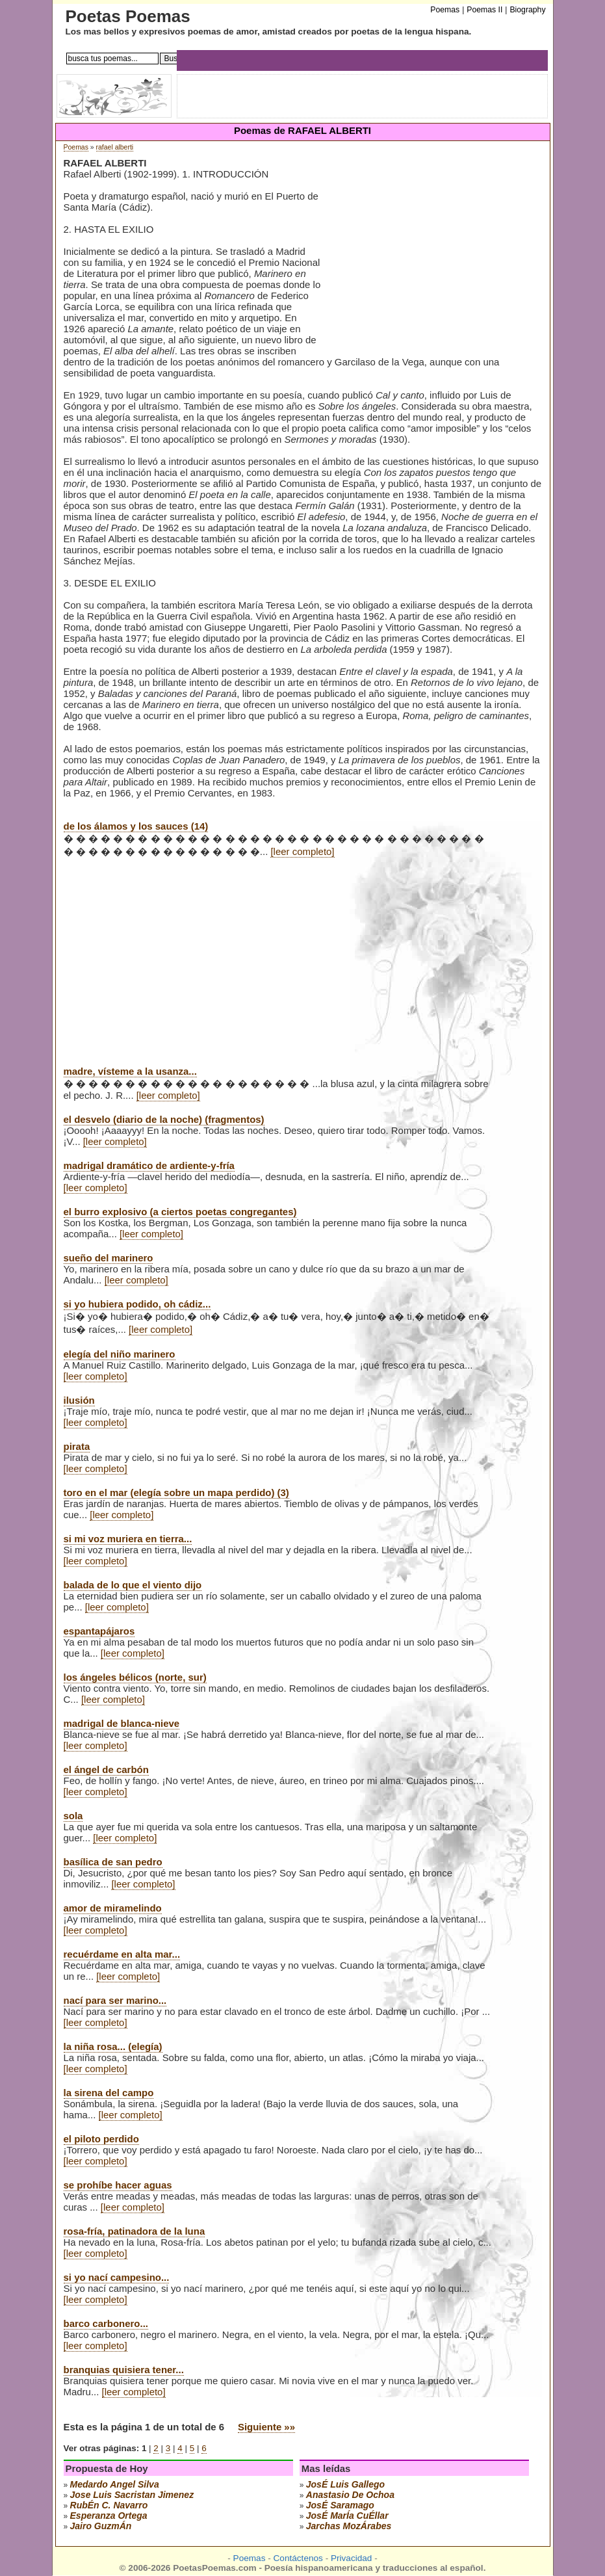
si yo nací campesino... (117, 2277)
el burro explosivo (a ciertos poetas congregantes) (180, 1211)
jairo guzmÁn (101, 2526)
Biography (527, 9)
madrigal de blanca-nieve (122, 1723)
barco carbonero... (106, 2323)
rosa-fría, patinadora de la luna (134, 2231)
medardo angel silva (114, 2484)
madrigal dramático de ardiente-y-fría (149, 1165)
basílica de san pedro (113, 1861)
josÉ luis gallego (345, 2484)
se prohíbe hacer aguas (118, 2184)
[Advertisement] (430, 259)
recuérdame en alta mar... (122, 1954)
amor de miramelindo (113, 1907)
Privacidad (351, 2558)
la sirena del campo (109, 2092)
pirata (77, 1446)
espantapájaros (99, 1630)
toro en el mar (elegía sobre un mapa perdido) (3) (176, 1492)
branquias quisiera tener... (124, 2369)
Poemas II (484, 9)
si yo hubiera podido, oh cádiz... (137, 1303)
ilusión (79, 1400)
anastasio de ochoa (350, 2495)
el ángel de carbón (106, 1769)
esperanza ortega (109, 2515)
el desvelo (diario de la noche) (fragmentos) (164, 1119)
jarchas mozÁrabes (349, 2526)
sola (73, 1815)
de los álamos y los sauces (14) (136, 826)
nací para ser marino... (115, 2000)
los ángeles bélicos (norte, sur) (135, 1677)
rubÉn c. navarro (109, 2505)
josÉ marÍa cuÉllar (347, 2515)
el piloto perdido (101, 2138)
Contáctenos (298, 2558)
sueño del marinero (108, 1257)
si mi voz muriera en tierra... (128, 1538)
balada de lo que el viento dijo (133, 1584)
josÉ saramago (340, 2505)
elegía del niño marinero (119, 1354)
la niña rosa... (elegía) (113, 2046)
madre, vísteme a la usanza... (130, 1071)
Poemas (76, 147)
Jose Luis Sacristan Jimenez (132, 2495)
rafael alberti (115, 147)
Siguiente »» (266, 2426)
